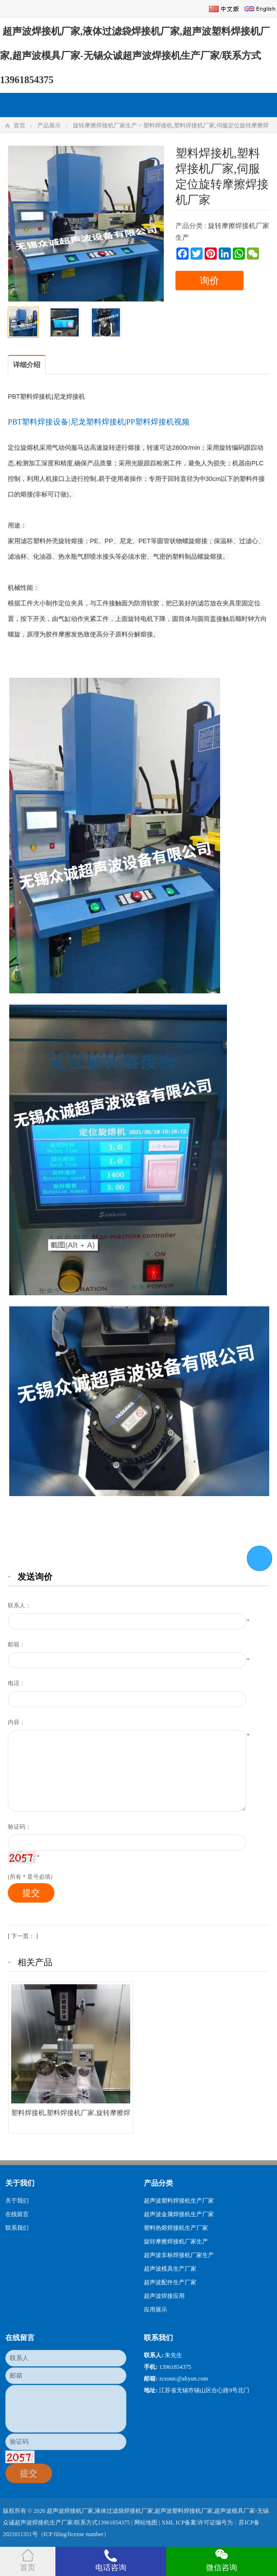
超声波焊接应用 (164, 2296)
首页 (19, 125)
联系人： (19, 1605)
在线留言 (17, 2214)
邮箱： (16, 1644)
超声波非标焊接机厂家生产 (179, 2255)
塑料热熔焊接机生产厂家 (176, 2227)
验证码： (19, 1826)
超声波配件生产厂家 (170, 2282)
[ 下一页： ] (23, 1936)
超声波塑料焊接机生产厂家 (179, 2200)
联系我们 (17, 2227)
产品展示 (49, 125)
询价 (209, 280)
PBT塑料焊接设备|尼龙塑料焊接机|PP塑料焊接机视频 (99, 422)
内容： (16, 1722)
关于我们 (17, 2200)
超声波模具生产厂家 (170, 2268)
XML (167, 2522)
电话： (16, 1683)
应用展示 (155, 2309)
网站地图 (145, 2522)
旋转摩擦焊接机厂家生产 (105, 125)
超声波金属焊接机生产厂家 (179, 2214)
